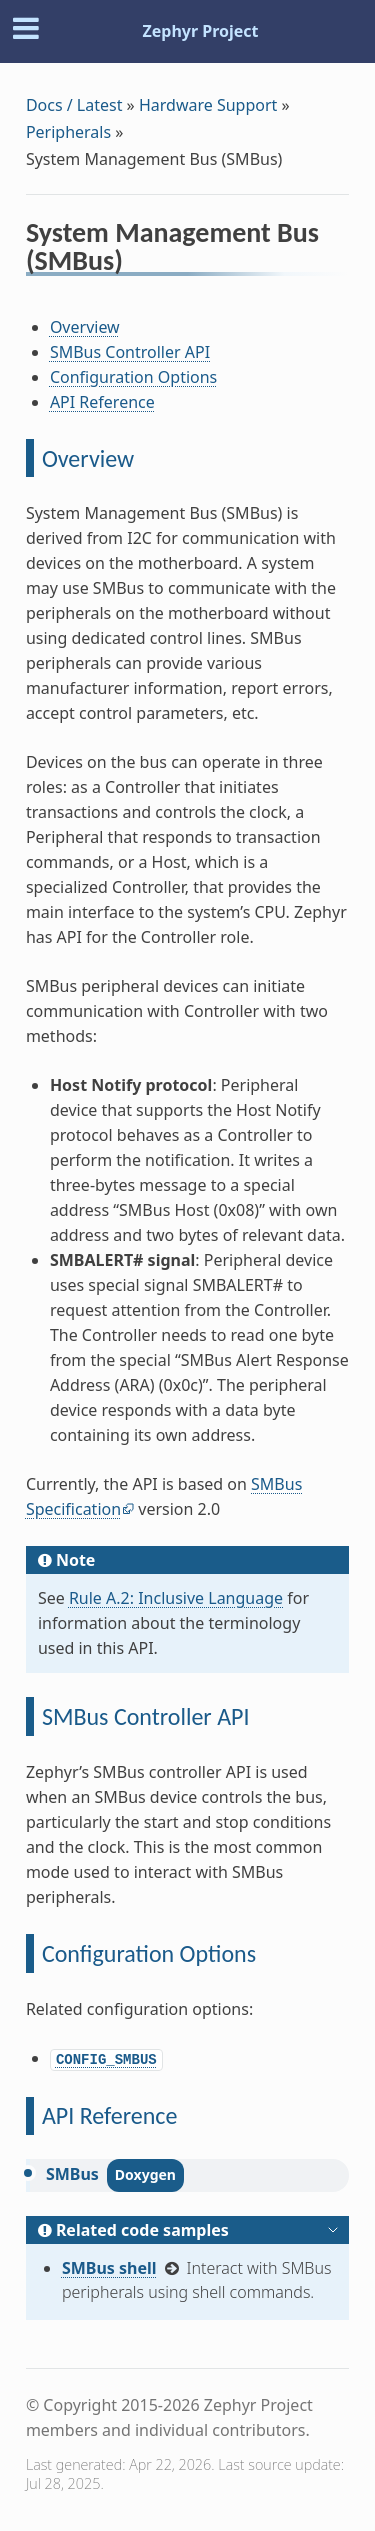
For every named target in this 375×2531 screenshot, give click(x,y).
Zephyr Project (200, 31)
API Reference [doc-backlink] (109, 2115)
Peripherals (68, 132)
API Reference (102, 402)
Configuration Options (133, 377)
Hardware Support (208, 105)
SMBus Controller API (130, 352)
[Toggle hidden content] (333, 2230)
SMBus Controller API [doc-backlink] (146, 1716)
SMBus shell (109, 2268)
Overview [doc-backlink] (88, 458)
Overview (85, 327)
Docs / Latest (74, 105)
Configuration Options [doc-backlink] (149, 1953)
